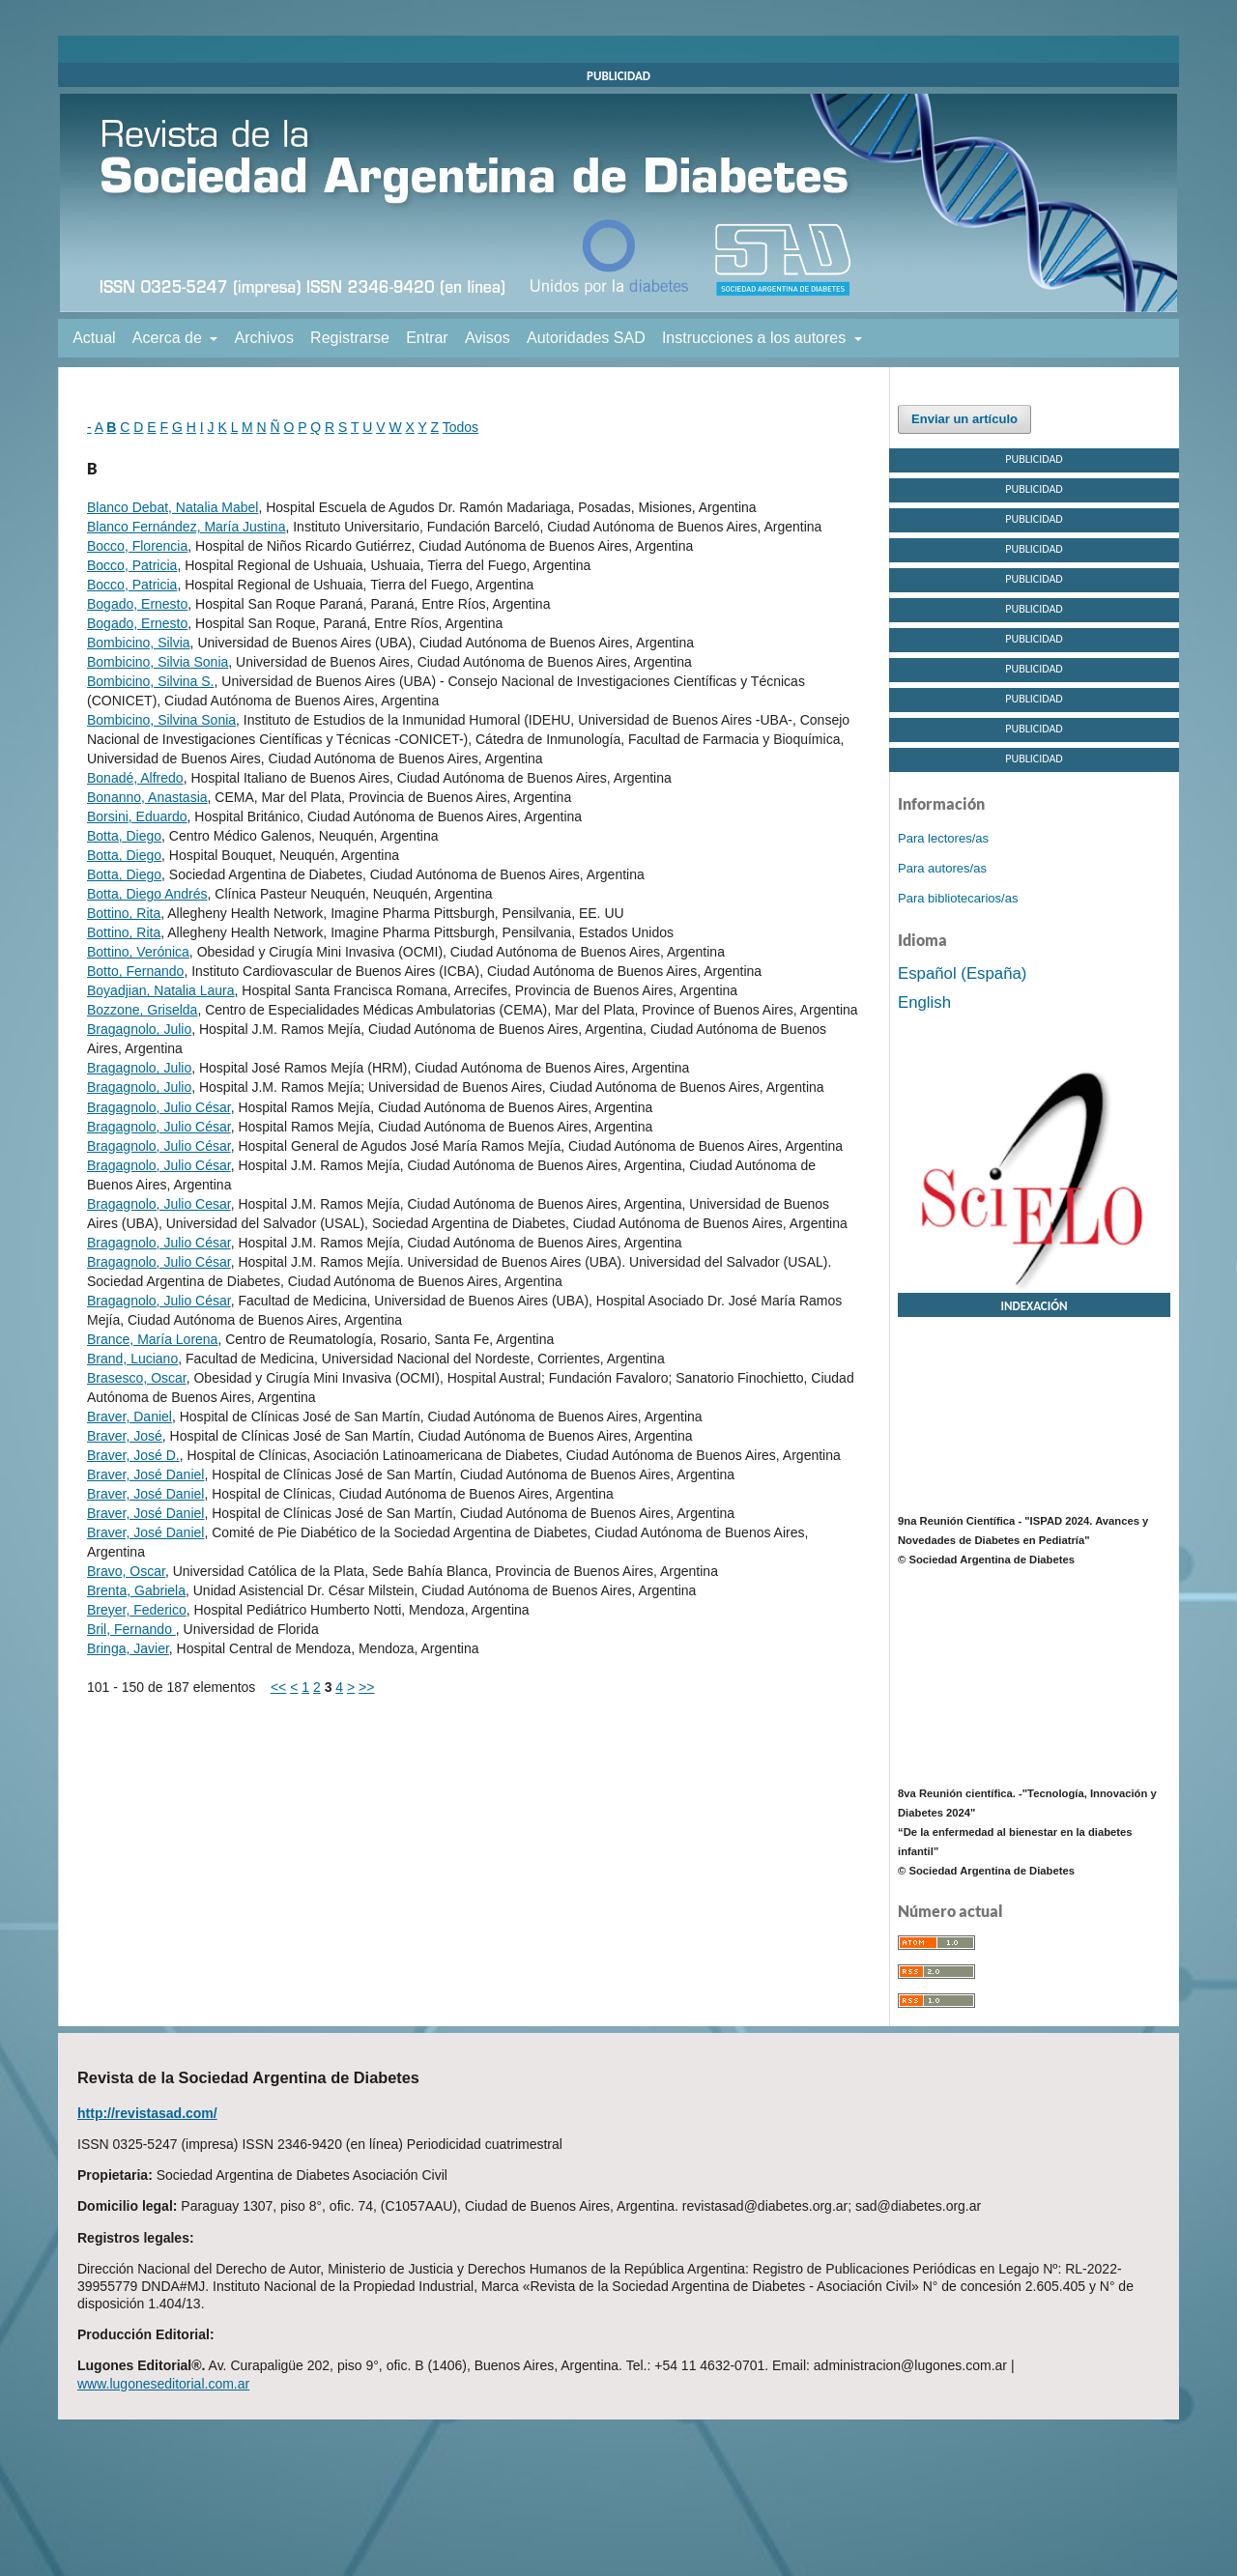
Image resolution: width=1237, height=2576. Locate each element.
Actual (93, 337)
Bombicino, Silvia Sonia (157, 662)
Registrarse (349, 337)
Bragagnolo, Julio (139, 1029)
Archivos (264, 337)
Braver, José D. (133, 1455)
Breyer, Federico (137, 1609)
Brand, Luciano (132, 1358)
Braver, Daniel (129, 1416)
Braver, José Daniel (145, 1474)
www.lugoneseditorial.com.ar (163, 2383)
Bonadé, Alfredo (135, 778)
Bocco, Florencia (137, 546)
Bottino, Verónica (138, 951)
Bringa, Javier (128, 1648)
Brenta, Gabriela (136, 1590)
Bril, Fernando (131, 1629)
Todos (460, 427)
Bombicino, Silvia (138, 642)
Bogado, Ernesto (137, 604)
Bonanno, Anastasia (147, 797)
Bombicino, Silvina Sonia (161, 720)
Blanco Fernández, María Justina (186, 526)
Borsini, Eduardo (137, 816)
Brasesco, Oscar (137, 1378)
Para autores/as (942, 868)
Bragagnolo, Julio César (159, 1107)
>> (366, 1687)
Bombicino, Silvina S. (151, 681)
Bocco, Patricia (132, 565)
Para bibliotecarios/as (958, 898)
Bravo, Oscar (126, 1571)
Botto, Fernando (135, 971)
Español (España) (962, 973)
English (924, 1002)
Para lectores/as (943, 838)
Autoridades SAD (586, 337)
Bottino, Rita (123, 913)
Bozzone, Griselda (142, 1009)
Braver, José (124, 1436)
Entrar (427, 337)
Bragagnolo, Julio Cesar (159, 1204)
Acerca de (169, 337)
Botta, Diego (124, 836)
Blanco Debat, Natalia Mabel (172, 507)
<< (278, 1687)
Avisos (487, 337)
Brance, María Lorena (152, 1339)
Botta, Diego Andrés (147, 894)
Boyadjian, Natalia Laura (161, 990)
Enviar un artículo (964, 419)
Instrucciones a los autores (756, 337)
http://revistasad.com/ (147, 2113)
